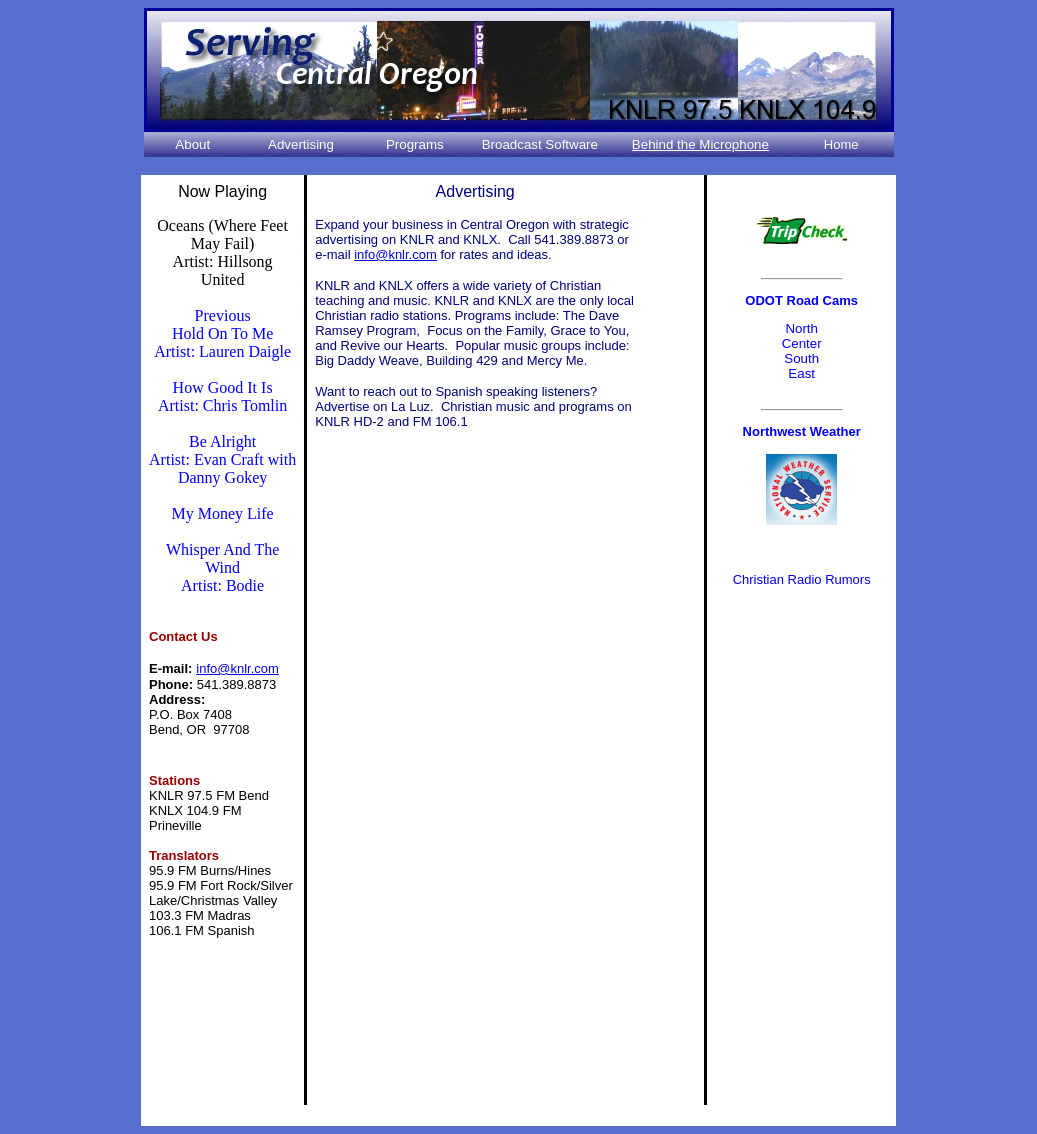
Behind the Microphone (700, 144)
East (801, 373)
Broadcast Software (540, 144)
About (192, 144)
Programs (415, 144)
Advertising (301, 144)
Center (802, 343)
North (801, 328)
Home (841, 144)
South (801, 358)
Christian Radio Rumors (802, 579)
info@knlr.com (395, 254)
